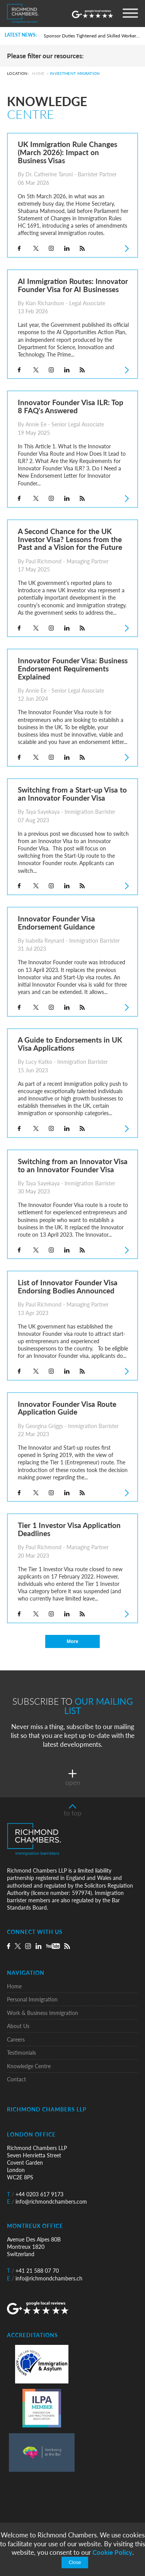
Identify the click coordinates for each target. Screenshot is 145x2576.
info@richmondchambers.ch (44, 2278)
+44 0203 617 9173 (35, 2194)
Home (38, 74)
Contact (16, 2079)
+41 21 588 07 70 (33, 2270)
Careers (16, 2039)
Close (74, 2562)
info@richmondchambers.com (47, 2201)
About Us (18, 2026)
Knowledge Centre (29, 2066)
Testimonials (21, 2052)
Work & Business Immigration (42, 2013)
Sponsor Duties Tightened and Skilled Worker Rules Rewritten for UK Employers (92, 36)
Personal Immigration (32, 1999)
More (72, 1641)
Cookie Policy (112, 2552)
